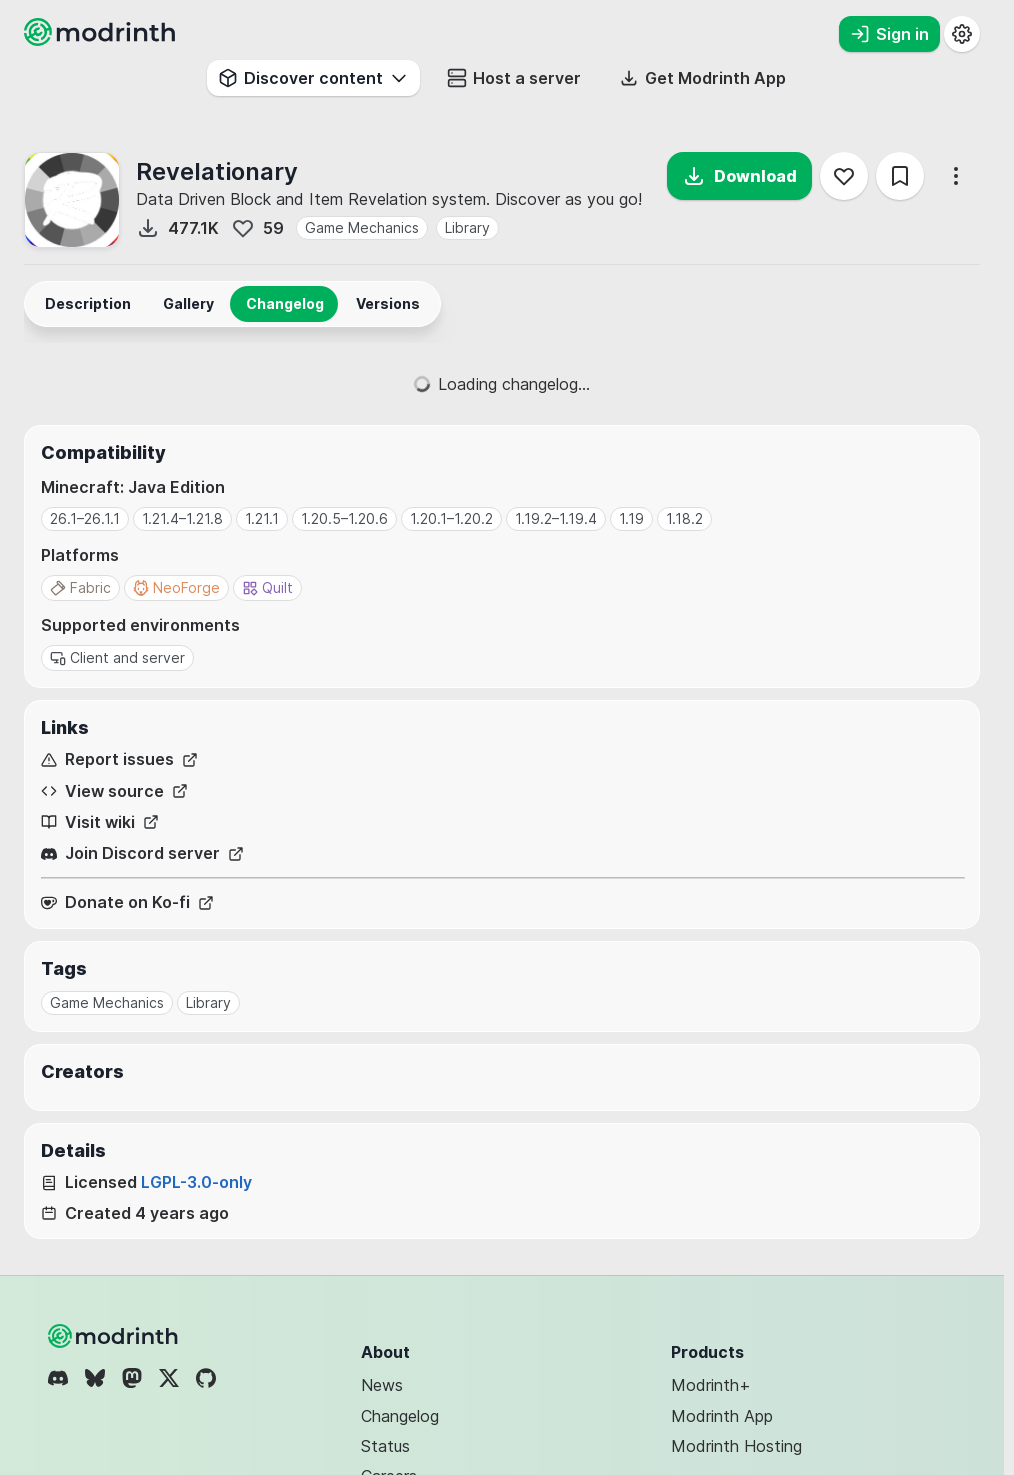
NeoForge (176, 587)
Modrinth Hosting (736, 1446)
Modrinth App (722, 1416)
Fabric (80, 587)
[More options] (956, 176)
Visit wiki (100, 822)
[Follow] (844, 176)
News (382, 1385)
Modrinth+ (711, 1385)
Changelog (400, 1416)
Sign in (889, 34)
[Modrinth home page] (102, 40)
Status (385, 1446)
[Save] (900, 176)
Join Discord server (142, 853)
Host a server (514, 78)
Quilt (267, 587)
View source (114, 791)
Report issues (119, 759)
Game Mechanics (362, 227)
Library (467, 227)
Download (739, 176)
